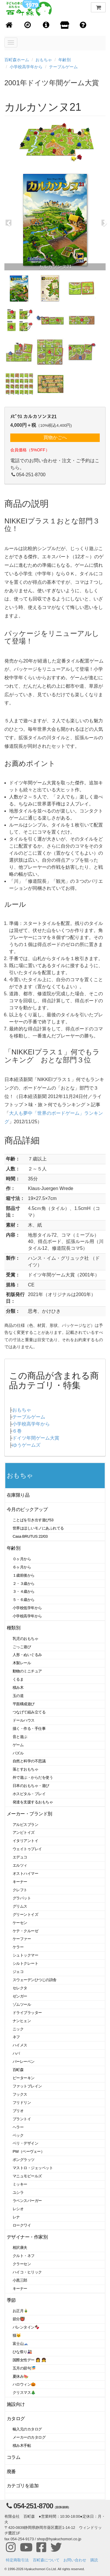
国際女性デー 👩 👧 (29, 2360)
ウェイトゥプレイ (27, 1849)
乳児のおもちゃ (25, 1638)
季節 (11, 2300)
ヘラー (18, 2127)
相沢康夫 (20, 2247)
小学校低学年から (27, 1608)
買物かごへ (55, 437)
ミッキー (20, 2184)
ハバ (16, 2053)
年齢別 (64, 59)
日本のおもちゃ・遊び (31, 1785)
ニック (18, 2029)
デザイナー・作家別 (27, 2236)
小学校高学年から (26, 66)
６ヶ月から (22, 1567)
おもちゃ (43, 59)
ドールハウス (24, 1720)
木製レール (22, 1663)
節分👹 (19, 2319)
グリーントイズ (25, 1914)
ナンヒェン (22, 2021)
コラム (14, 2457)
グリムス (20, 1906)
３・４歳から (24, 1591)
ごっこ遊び (22, 1647)
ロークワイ (22, 2225)
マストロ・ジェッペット (33, 2168)
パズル (18, 1753)
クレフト (20, 1890)
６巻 (17, 1430)
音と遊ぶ (20, 1737)
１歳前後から (24, 1575)
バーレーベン (24, 2061)
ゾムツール (22, 2004)
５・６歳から (24, 1599)
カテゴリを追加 (22, 2485)
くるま (18, 1679)
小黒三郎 (20, 2280)
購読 (94, 2560)
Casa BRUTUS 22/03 (30, 1536)
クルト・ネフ (24, 2256)
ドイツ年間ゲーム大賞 (35, 1437)
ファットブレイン (27, 2086)
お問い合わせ (74, 2560)
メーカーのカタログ (29, 2437)
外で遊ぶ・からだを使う (33, 1777)
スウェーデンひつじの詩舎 (35, 1980)
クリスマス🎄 (24, 2392)
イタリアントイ (25, 1840)
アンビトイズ (24, 1832)
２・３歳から (24, 1583)
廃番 (11, 2471)
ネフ (16, 2037)
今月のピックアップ (27, 1509)
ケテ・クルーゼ (25, 1931)
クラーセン (22, 2264)
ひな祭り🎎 (22, 2352)
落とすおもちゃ (25, 1769)
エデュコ (20, 1857)
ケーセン (20, 1923)
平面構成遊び (24, 1704)
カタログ (16, 2418)
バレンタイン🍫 (26, 2327)
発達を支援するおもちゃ (33, 1802)
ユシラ (18, 2192)
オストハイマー (25, 1873)
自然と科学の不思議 (29, 1761)
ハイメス (20, 2045)
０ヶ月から (22, 1559)
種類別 (14, 1627)
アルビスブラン (25, 1824)
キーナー (20, 1881)
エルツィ (20, 1865)
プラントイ (22, 2119)
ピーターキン (24, 2078)
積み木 (18, 1687)
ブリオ (18, 2111)
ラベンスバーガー (27, 2200)
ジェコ (18, 1971)
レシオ (18, 2209)
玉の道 (18, 1696)
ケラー (18, 1947)
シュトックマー (25, 1955)
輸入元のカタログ (27, 2429)
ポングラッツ (24, 2159)
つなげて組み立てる (29, 1712)
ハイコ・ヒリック (27, 2272)
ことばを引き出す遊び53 (33, 1520)
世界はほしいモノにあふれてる (38, 1528)
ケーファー (22, 1939)
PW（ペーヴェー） (28, 2151)
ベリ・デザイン (25, 2143)
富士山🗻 (20, 2343)
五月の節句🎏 (24, 2368)
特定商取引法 (17, 2560)
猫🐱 (17, 2335)
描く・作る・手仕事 (29, 1728)
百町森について (46, 2560)
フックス (20, 2094)
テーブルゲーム (63, 66)
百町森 (18, 2070)
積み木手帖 (22, 2445)
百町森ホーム (16, 59)
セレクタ (20, 1988)
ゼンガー (20, 1996)
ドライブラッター (27, 2012)
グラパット (22, 1898)
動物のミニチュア (27, 1671)
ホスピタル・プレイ (29, 1794)
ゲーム (18, 1745)
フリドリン (22, 2102)
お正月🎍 (20, 2311)
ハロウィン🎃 (24, 2384)
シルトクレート (25, 1963)
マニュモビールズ (27, 2176)
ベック (18, 2135)
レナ (16, 2217)
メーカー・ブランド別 (29, 1813)
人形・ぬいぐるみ (27, 1655)
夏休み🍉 (20, 2376)
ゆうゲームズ (26, 1445)
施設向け (16, 2404)
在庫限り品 (18, 1495)
